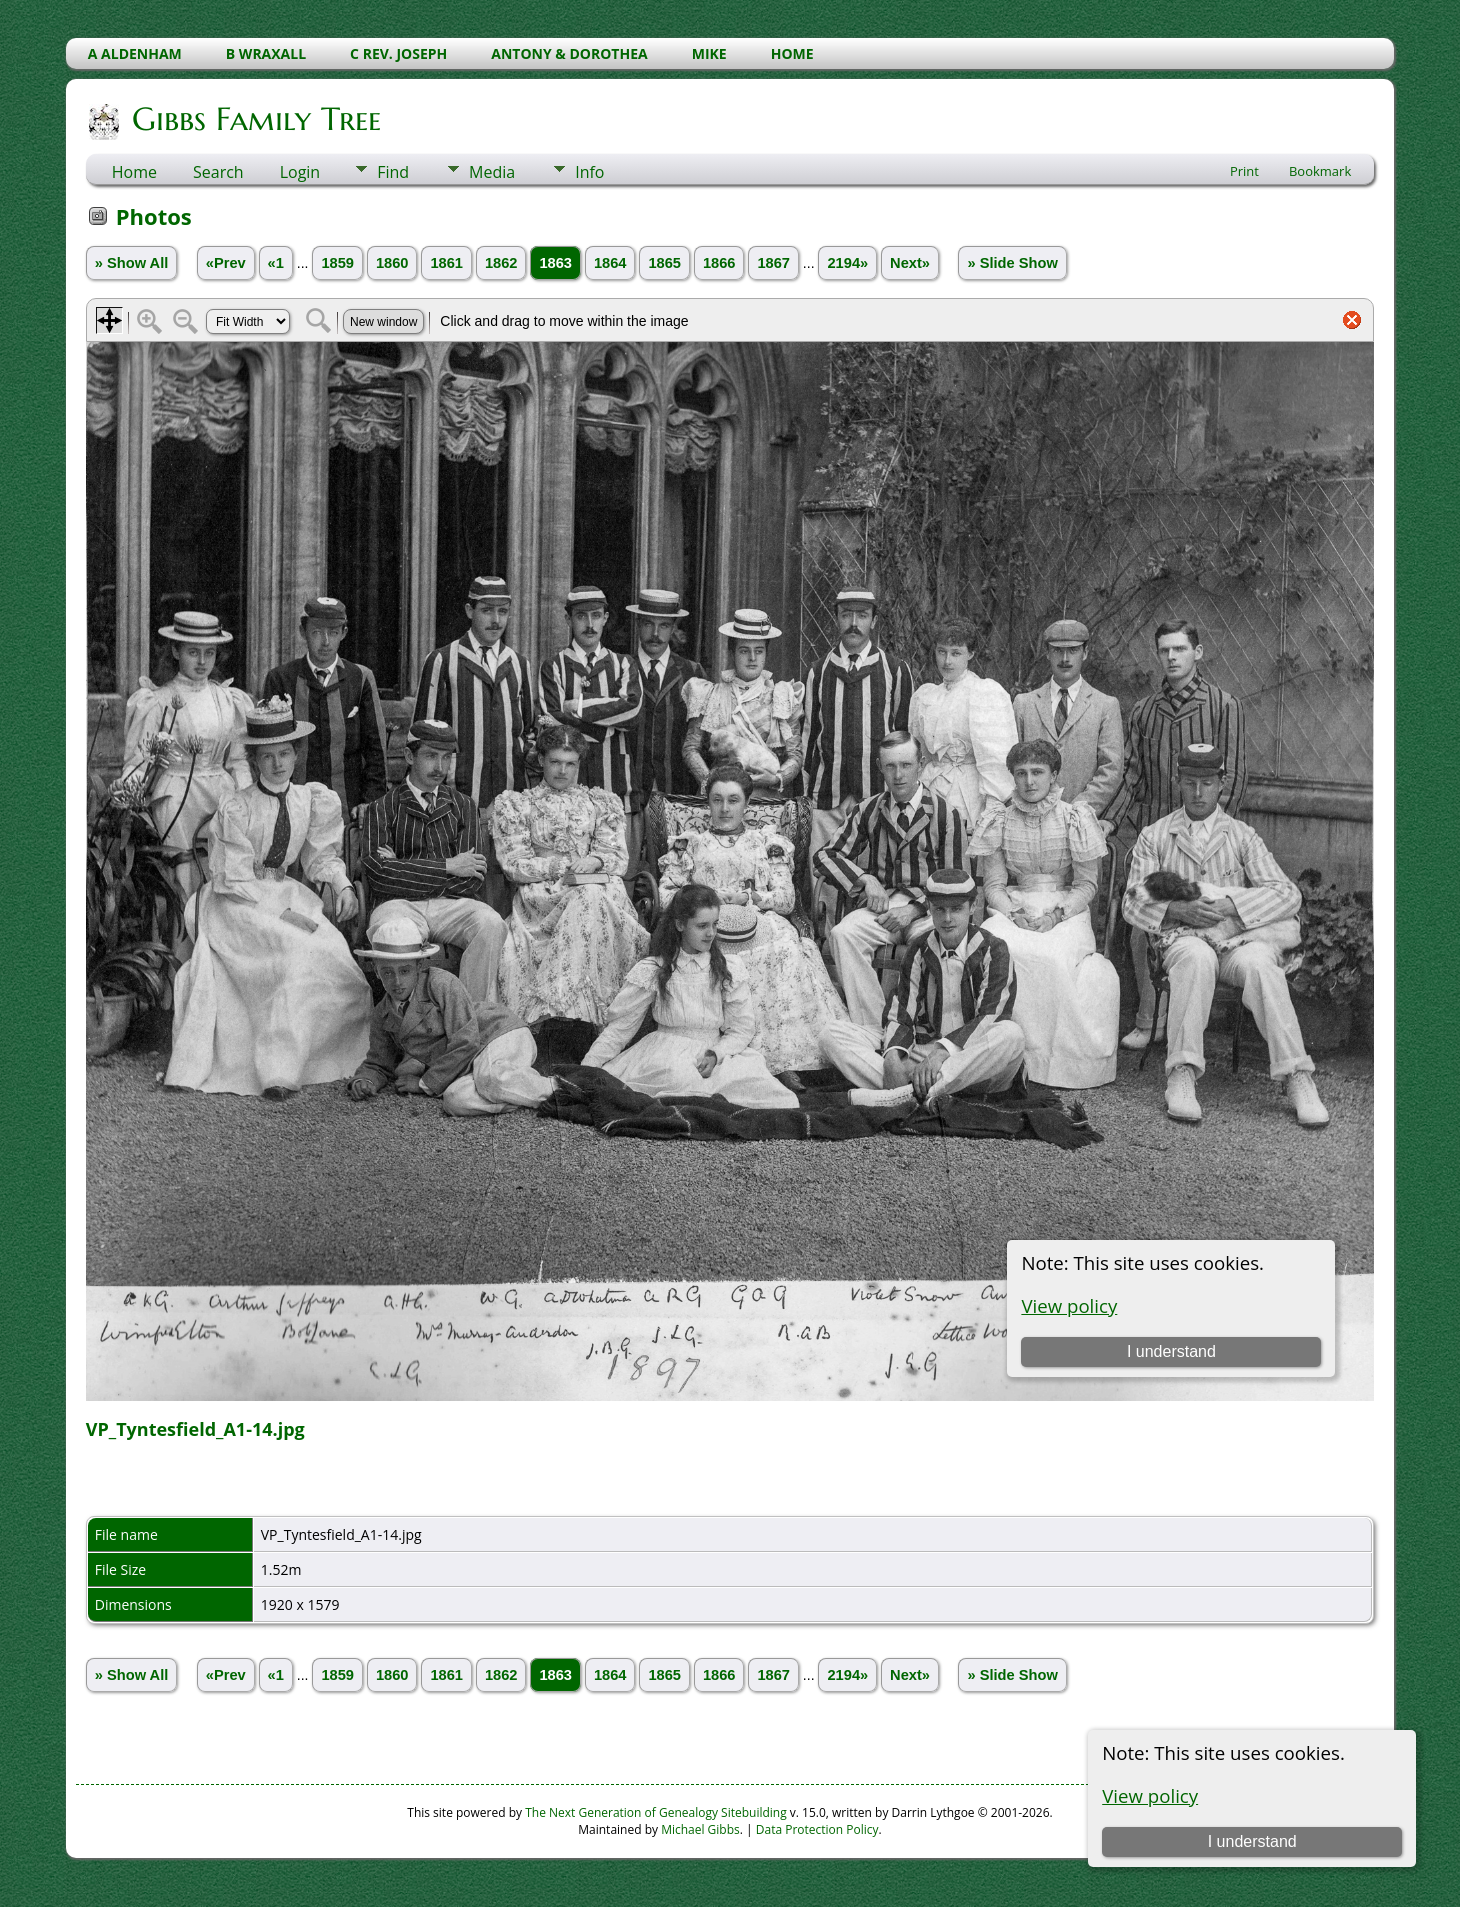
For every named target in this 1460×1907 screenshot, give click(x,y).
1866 (719, 263)
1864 (610, 263)
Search (218, 172)
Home (134, 172)
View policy (1150, 1795)
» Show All (132, 263)
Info (589, 172)
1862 (501, 263)
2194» (847, 263)
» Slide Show (1012, 263)
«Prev (226, 263)
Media (492, 172)
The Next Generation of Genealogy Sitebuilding (656, 1812)
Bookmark (1320, 171)
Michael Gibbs (700, 1829)
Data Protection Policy (817, 1829)
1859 (337, 263)
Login (300, 172)
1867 (773, 263)
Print (1244, 171)
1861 (446, 263)
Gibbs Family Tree (255, 119)
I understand (1252, 1841)
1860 (392, 263)
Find (393, 172)
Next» (910, 263)
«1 (276, 263)
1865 (664, 263)
